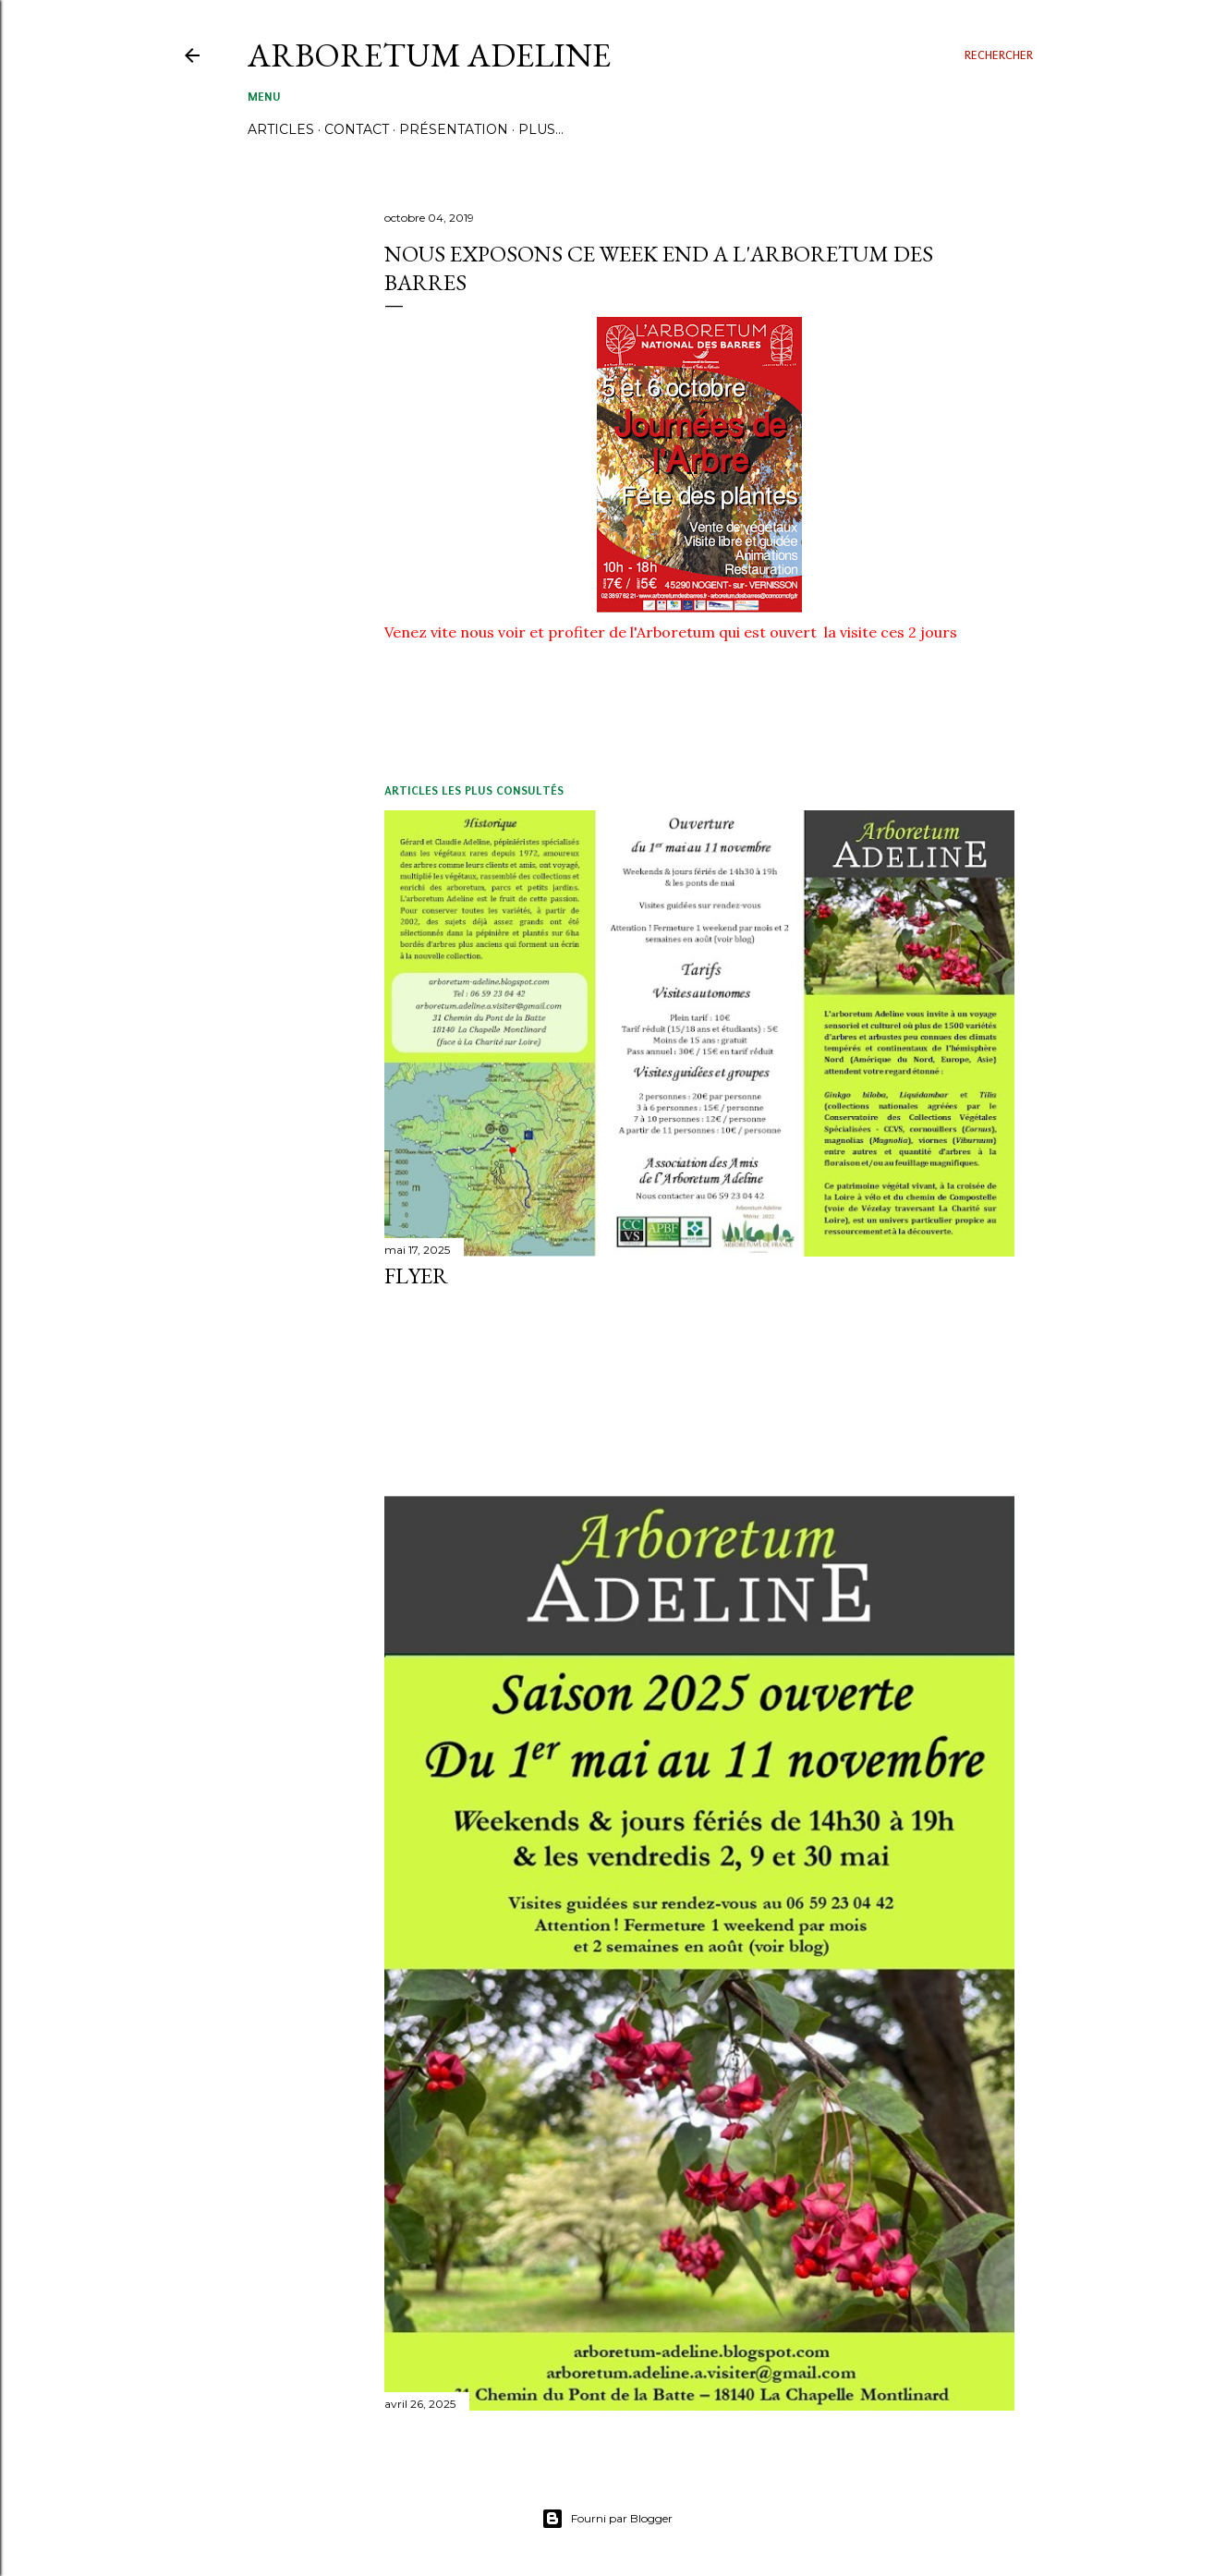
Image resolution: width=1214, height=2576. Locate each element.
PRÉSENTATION (453, 129)
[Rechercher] (999, 55)
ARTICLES (281, 129)
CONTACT (356, 129)
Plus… (541, 129)
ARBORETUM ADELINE (429, 55)
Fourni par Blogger (607, 2519)
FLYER (416, 1275)
